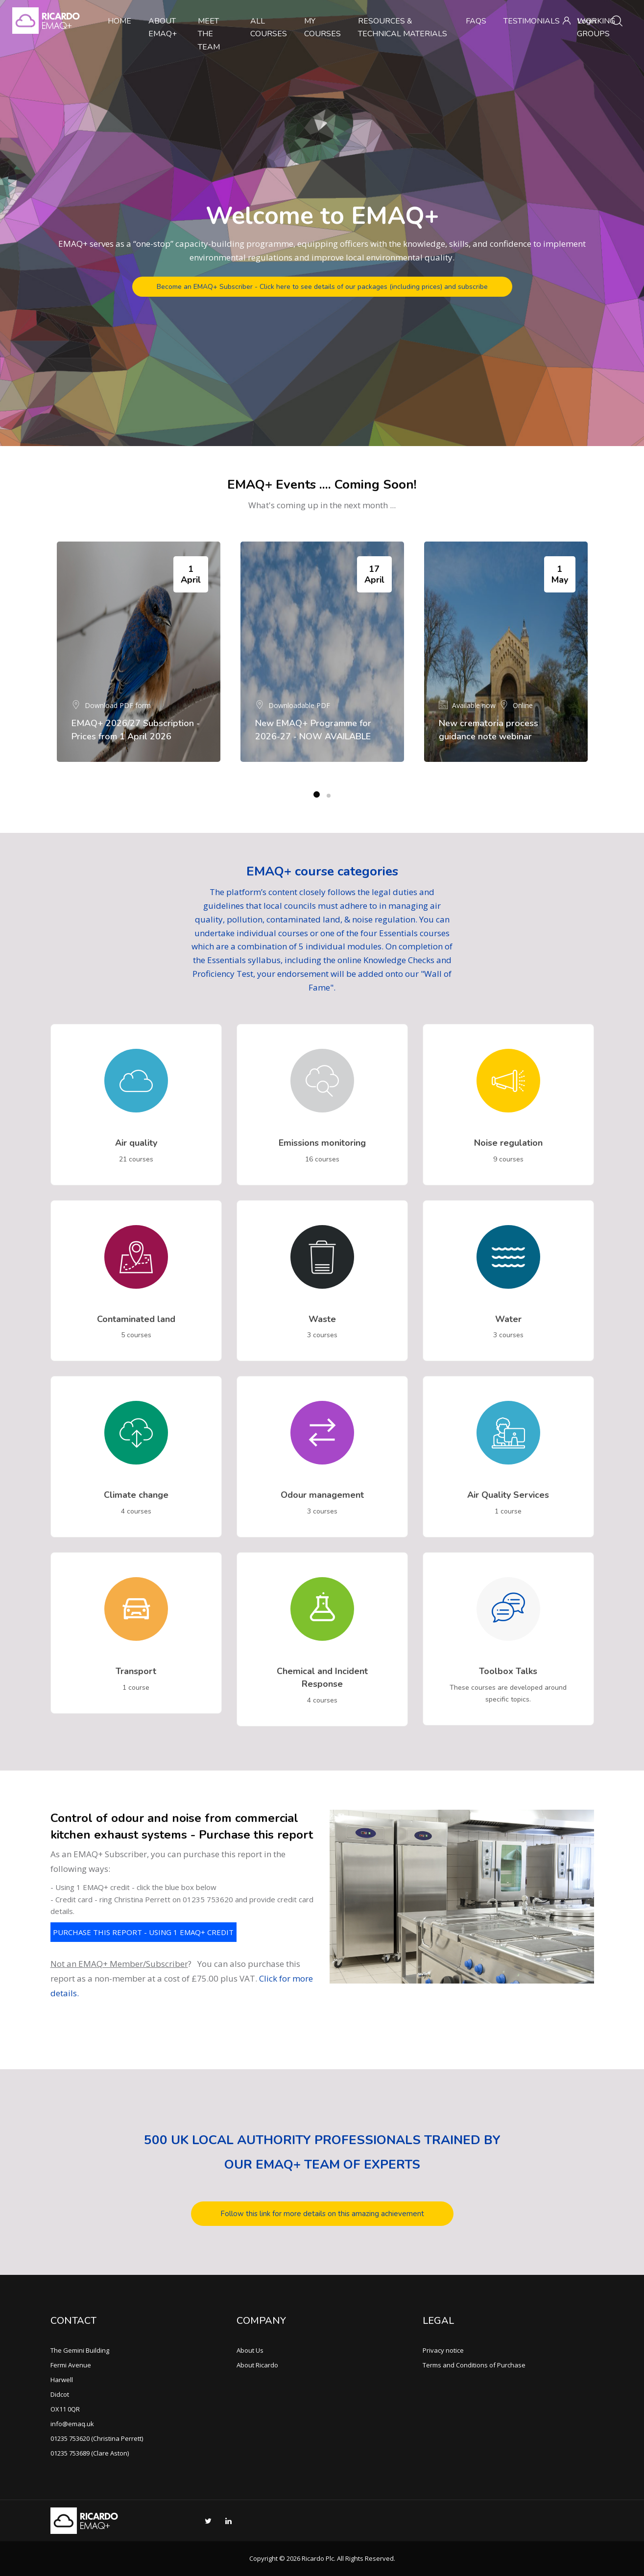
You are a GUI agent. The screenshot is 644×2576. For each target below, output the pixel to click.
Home (119, 21)
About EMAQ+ (162, 27)
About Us (250, 2350)
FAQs (476, 21)
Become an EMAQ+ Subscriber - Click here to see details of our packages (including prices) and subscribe (322, 286)
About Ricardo (257, 2365)
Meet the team (209, 34)
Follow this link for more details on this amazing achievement (322, 2214)
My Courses (322, 27)
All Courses (268, 27)
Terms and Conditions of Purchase (474, 2365)
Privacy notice (443, 2350)
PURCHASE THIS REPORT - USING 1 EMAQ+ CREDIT (143, 1932)
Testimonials (531, 21)
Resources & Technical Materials (402, 27)
